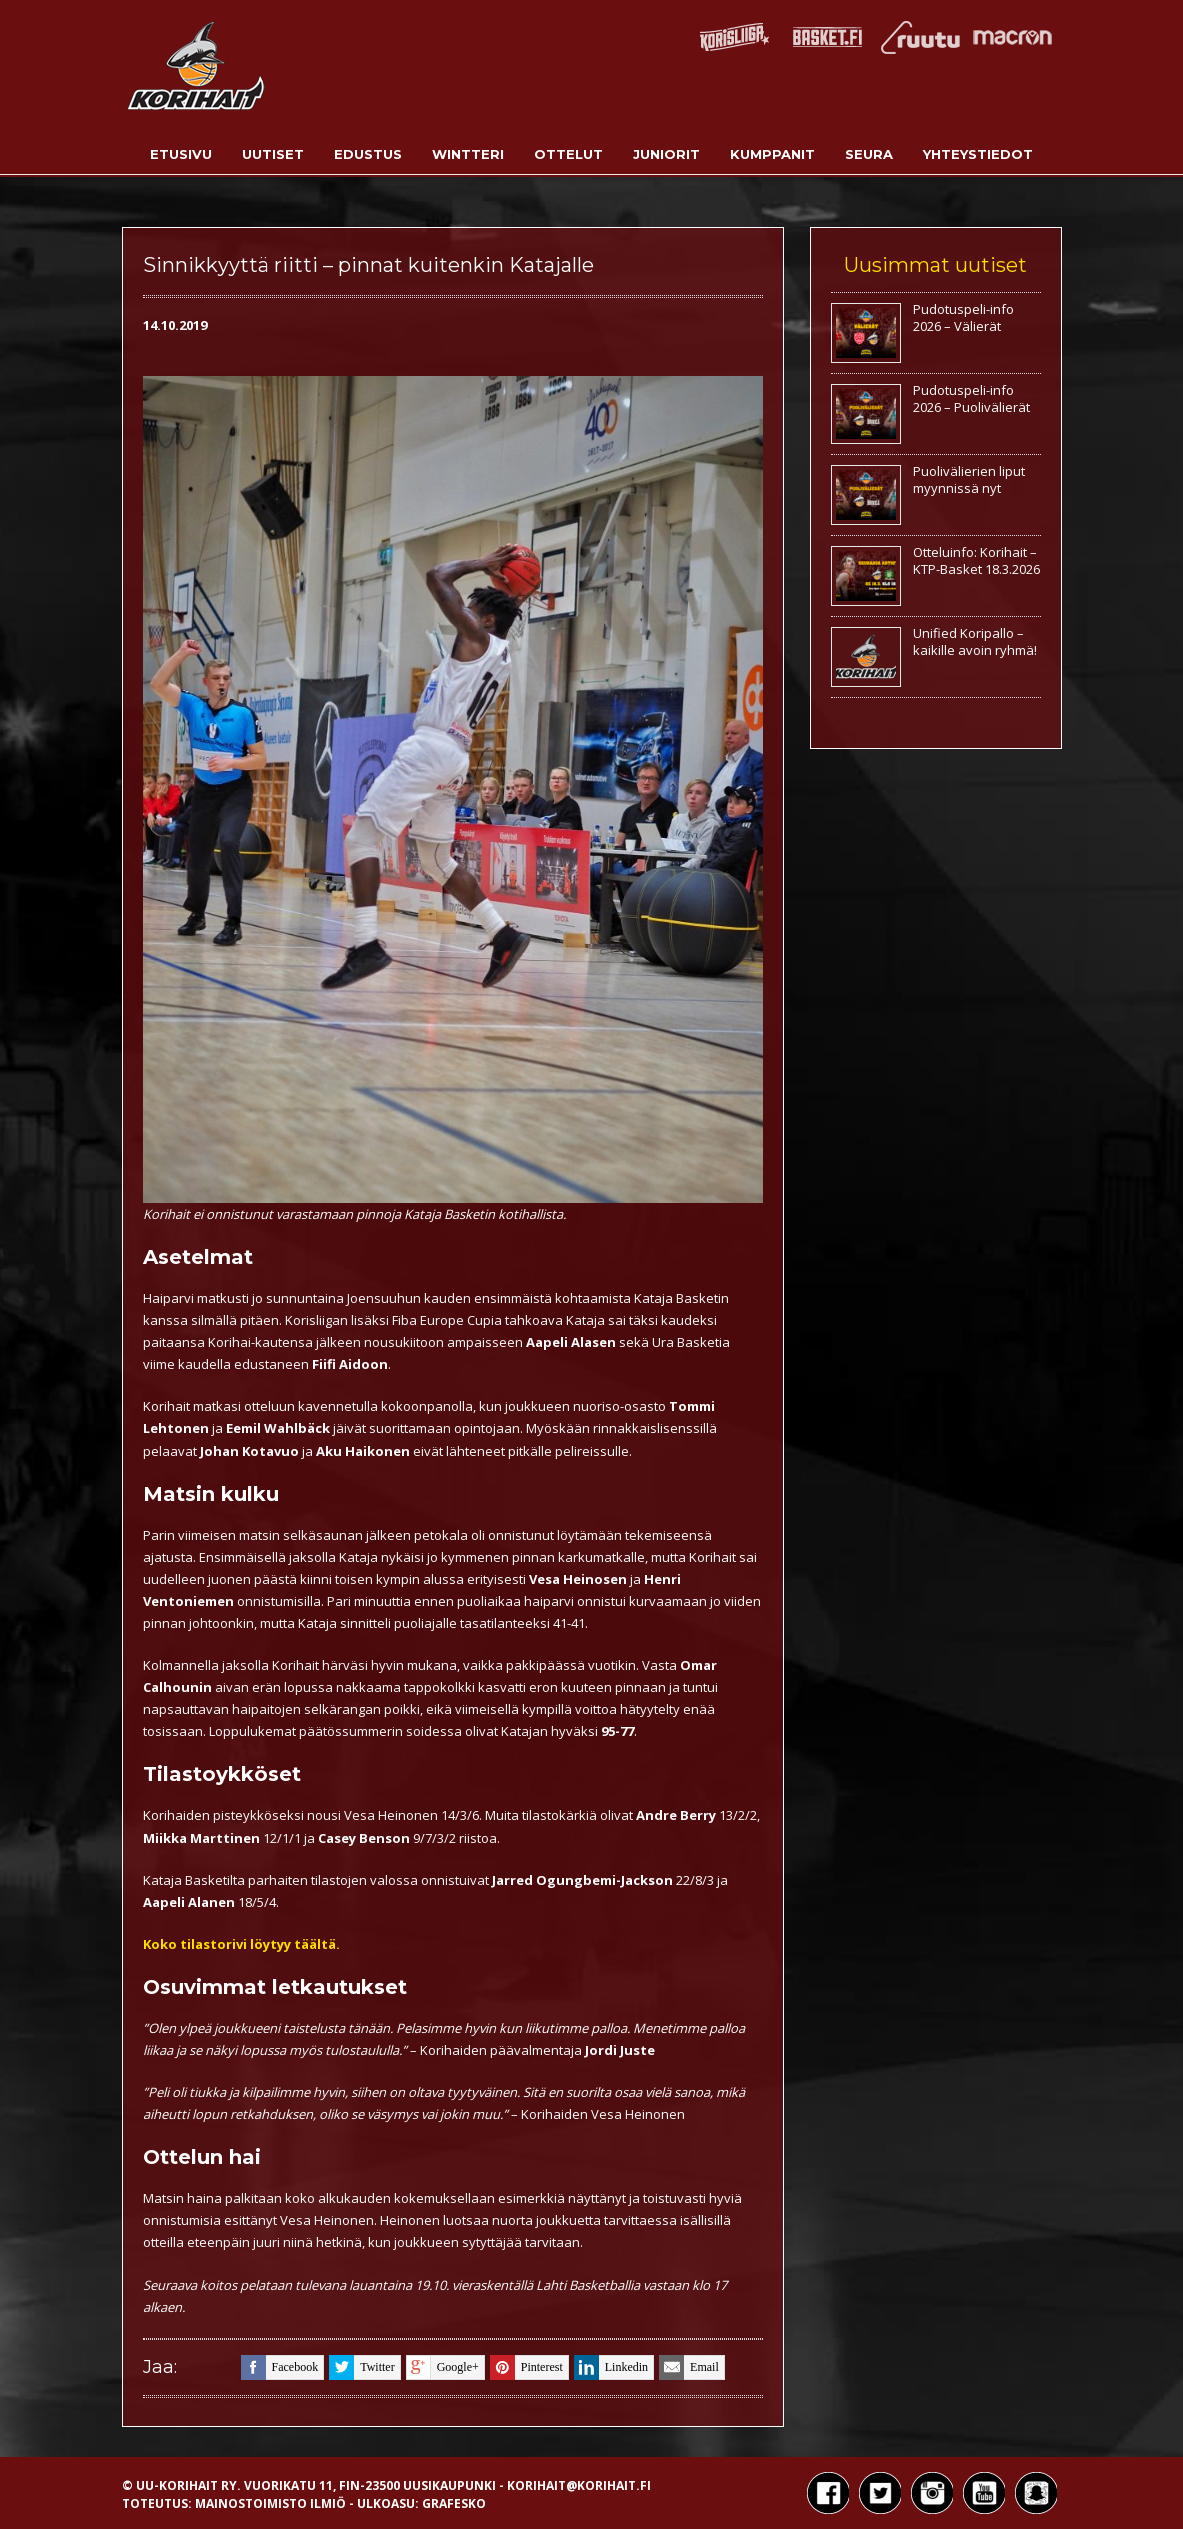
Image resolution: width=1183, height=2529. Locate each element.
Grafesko (454, 2503)
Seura (869, 154)
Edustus (368, 154)
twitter (361, 2367)
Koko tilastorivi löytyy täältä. (241, 1944)
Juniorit (666, 154)
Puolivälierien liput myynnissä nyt (969, 479)
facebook (280, 2367)
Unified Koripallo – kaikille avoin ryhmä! (975, 641)
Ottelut (568, 154)
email (689, 2367)
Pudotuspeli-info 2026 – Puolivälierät (971, 398)
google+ (442, 2367)
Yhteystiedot (978, 154)
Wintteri (468, 154)
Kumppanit (772, 154)
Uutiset (273, 154)
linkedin (611, 2367)
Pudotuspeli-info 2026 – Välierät (963, 317)
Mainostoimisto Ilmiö (270, 2503)
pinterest (526, 2367)
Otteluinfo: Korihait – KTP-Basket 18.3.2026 (976, 560)
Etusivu (181, 154)
